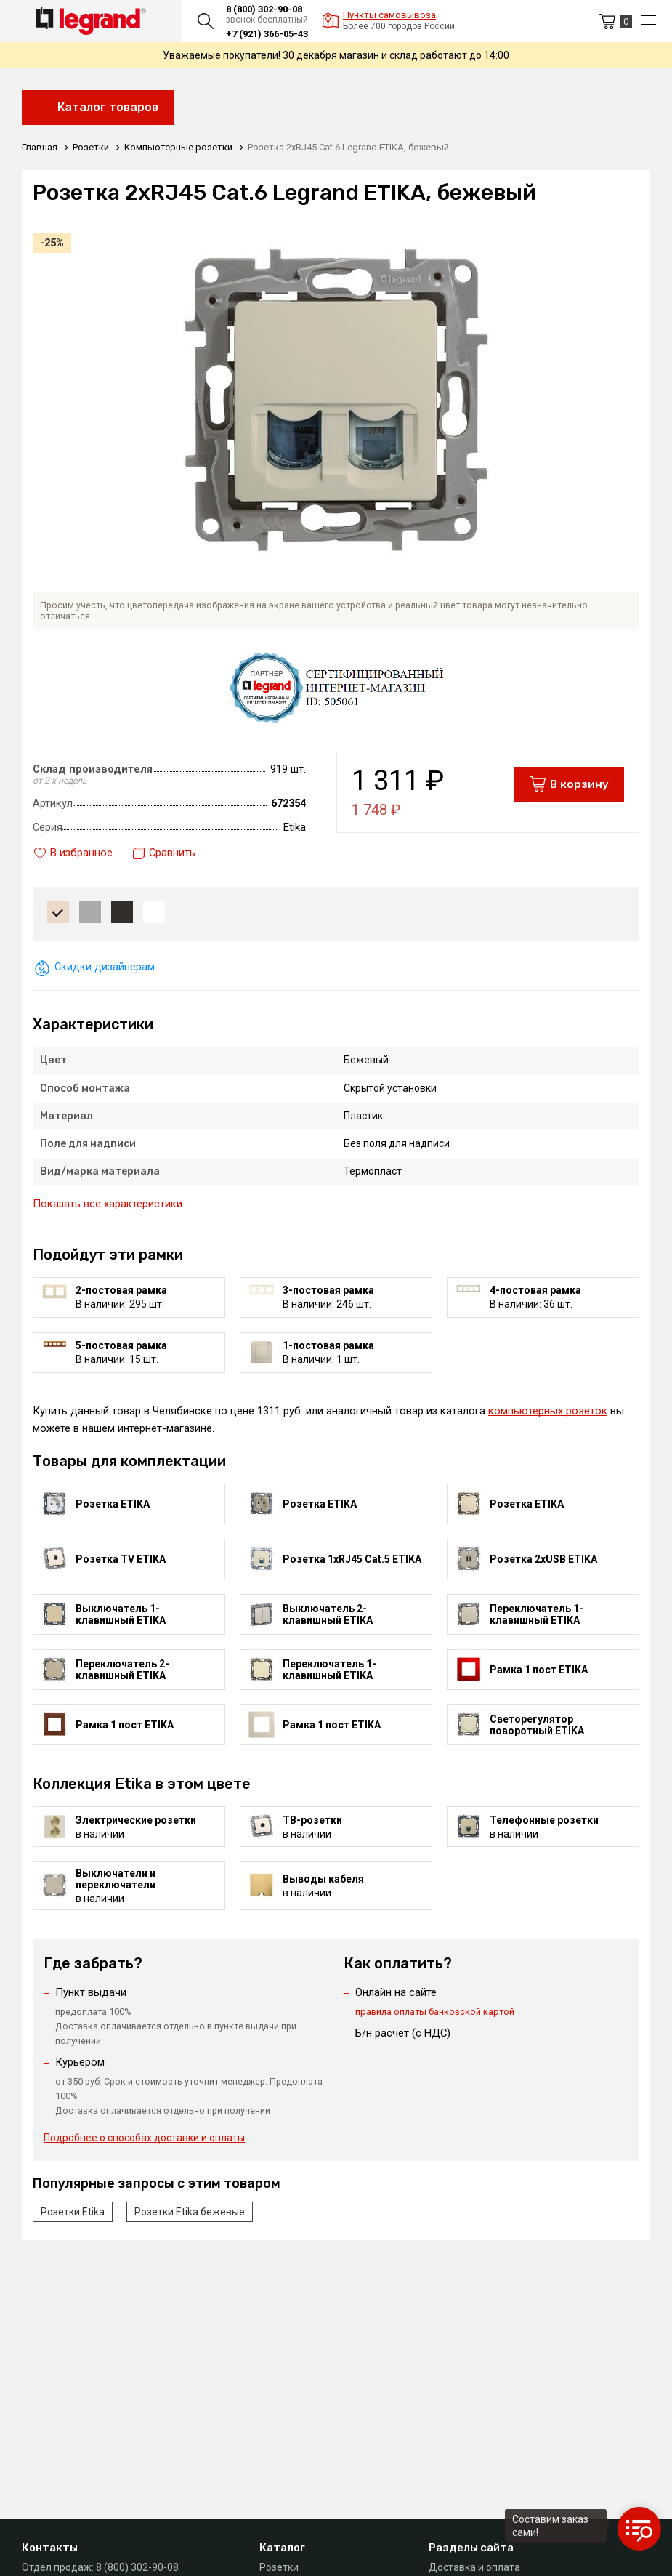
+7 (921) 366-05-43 (267, 33)
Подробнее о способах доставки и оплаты (144, 2140)
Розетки (279, 2567)
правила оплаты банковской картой (434, 2011)
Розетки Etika (73, 2214)
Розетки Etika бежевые (189, 2214)
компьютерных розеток (548, 1410)
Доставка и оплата (474, 2567)
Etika (294, 827)
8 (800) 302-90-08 (264, 9)
